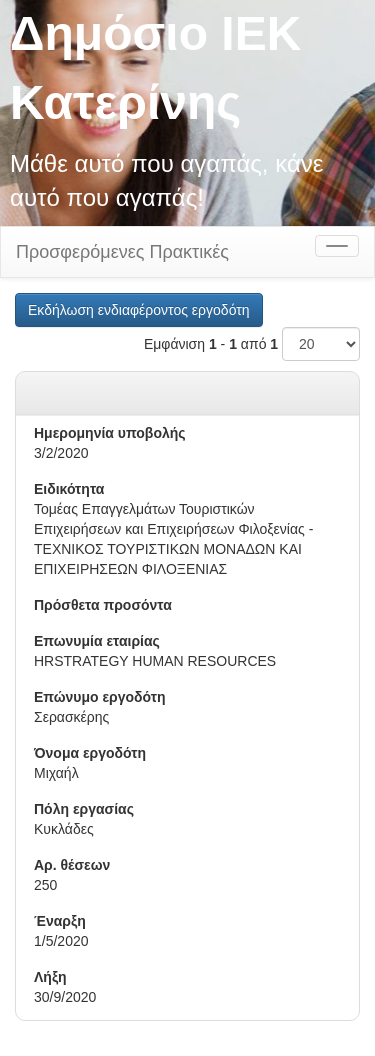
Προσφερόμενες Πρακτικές (122, 252)
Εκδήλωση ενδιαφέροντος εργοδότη (139, 310)
